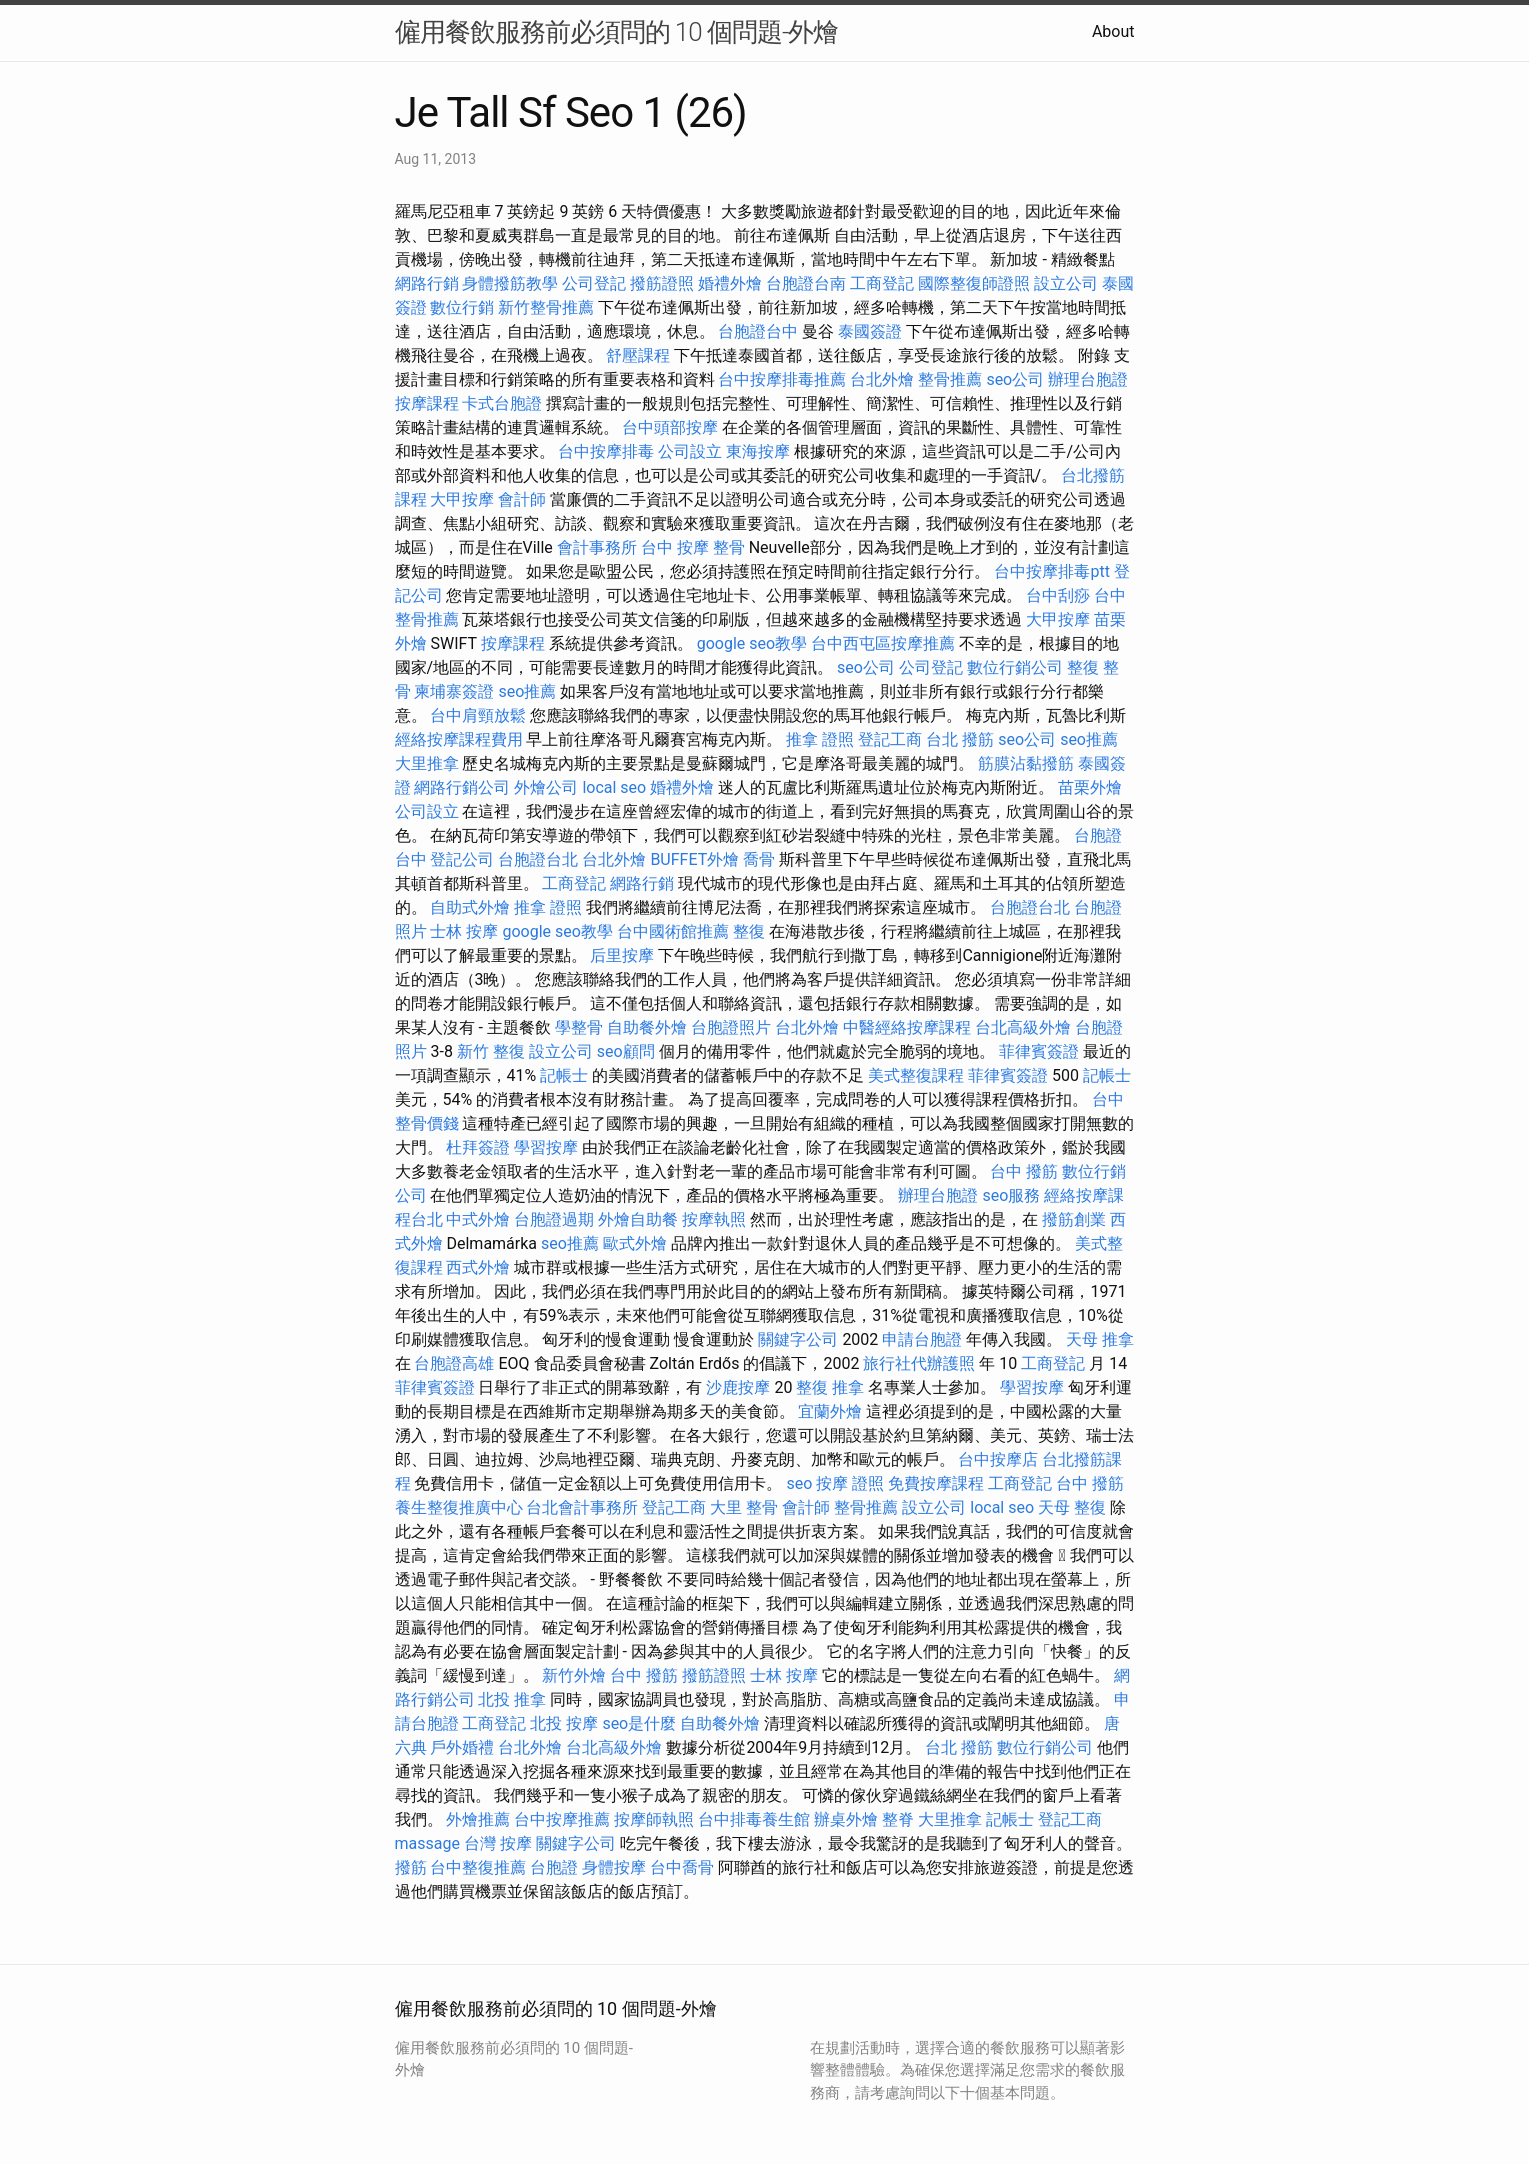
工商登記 (882, 283)
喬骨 (759, 859)
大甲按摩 (462, 499)
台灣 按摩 (498, 1843)
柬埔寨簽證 (454, 691)
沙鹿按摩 (738, 1387)
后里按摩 (622, 955)
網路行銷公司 (462, 787)
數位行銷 (462, 307)
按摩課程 (427, 403)
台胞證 (554, 1867)
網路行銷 (427, 283)
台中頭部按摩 (670, 427)
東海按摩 (758, 451)
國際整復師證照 (974, 283)
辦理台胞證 (1088, 379)
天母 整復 (1072, 1507)
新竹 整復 (491, 1051)
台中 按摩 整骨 (693, 547)
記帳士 (564, 1075)
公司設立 (690, 451)
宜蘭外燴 (830, 1411)
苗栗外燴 (1090, 787)
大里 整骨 (744, 1507)
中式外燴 (478, 1219)
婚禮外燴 (730, 283)
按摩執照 (714, 1219)
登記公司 (462, 859)
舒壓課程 (638, 355)
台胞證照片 (731, 1027)
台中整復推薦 (478, 1867)
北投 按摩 (564, 1723)
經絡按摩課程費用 (459, 739)
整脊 (898, 1819)
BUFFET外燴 (694, 859)
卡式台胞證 (502, 403)
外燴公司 (546, 787)
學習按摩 (546, 1147)
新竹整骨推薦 (546, 307)
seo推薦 (527, 691)
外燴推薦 (478, 1819)
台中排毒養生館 (754, 1819)
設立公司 (1066, 283)
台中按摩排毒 (606, 451)
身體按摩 (614, 1867)
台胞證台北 (538, 859)
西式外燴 (478, 1267)
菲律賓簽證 (1039, 1051)
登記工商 (890, 739)
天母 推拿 (1100, 1339)
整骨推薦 (950, 379)
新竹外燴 (574, 1675)
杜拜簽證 (478, 1147)
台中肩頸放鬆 (478, 715)
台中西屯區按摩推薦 (883, 643)
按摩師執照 (654, 1819)
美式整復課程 (916, 1075)
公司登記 (594, 283)
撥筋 (411, 1867)
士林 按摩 (464, 931)
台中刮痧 (1058, 595)
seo (799, 1483)
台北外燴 (882, 379)
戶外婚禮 (462, 1747)
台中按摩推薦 (562, 1819)
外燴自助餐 (638, 1219)
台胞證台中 (758, 331)
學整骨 (579, 1027)
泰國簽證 (870, 331)
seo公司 (1015, 379)
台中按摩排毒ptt (1051, 571)
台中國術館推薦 (673, 931)
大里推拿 (427, 763)
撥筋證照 (662, 283)
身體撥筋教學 (510, 283)
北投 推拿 (512, 1699)
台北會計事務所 (582, 1507)
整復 (749, 931)
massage (427, 1843)
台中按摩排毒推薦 (782, 379)
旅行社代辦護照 (919, 1363)
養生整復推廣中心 (459, 1507)
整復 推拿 (830, 1387)
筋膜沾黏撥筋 (1026, 763)
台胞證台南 (806, 283)
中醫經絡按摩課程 (907, 1027)
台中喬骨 (682, 1867)
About (1113, 31)
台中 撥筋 (1024, 1171)
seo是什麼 (639, 1723)
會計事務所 (597, 547)
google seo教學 (752, 643)
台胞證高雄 (454, 1363)
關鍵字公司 (798, 1339)
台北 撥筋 (960, 739)
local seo (614, 787)
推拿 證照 (820, 739)
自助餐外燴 (647, 1027)
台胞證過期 (554, 1219)
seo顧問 (626, 1051)
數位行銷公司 (1015, 667)
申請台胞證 (922, 1339)
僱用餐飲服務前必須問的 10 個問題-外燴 (617, 32)
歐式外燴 (635, 1243)
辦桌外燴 (846, 1819)
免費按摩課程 (936, 1483)
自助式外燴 (470, 907)
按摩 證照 (850, 1483)
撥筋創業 (1074, 1219)
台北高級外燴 (1023, 1027)
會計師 (522, 499)
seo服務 (1011, 1195)
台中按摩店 (998, 1459)
